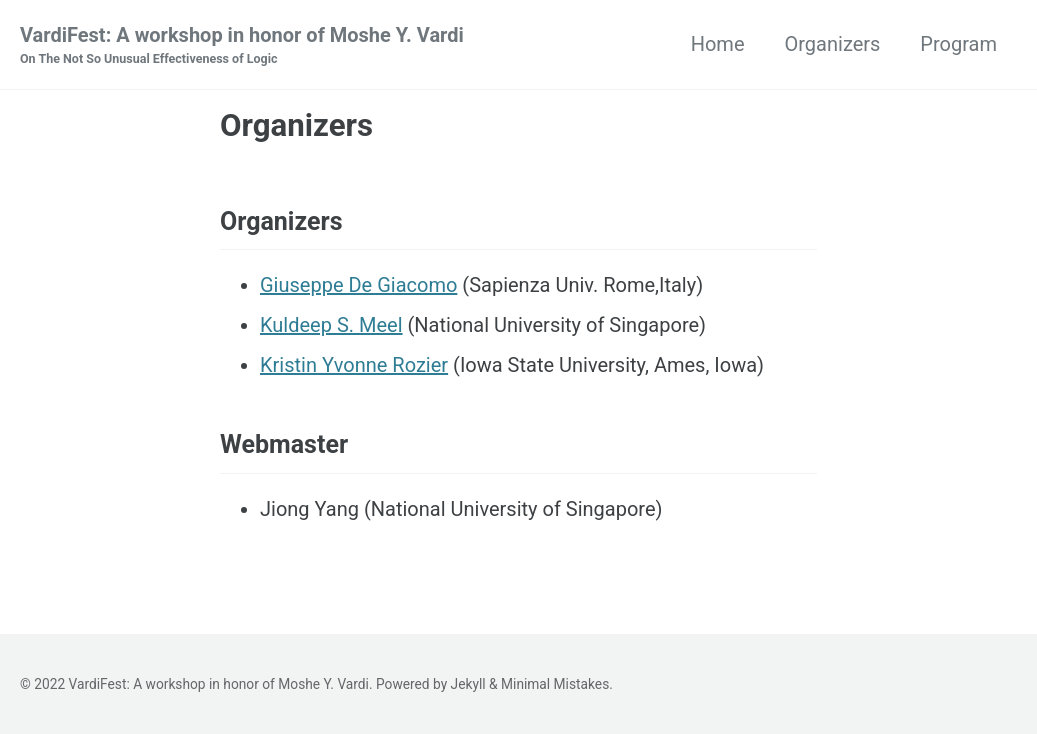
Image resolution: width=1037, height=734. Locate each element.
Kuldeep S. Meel (331, 325)
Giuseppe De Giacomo (358, 285)
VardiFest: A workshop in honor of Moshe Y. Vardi (242, 46)
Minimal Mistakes (555, 684)
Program (958, 44)
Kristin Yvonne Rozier (354, 365)
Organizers (833, 44)
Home (718, 44)
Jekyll (468, 684)
